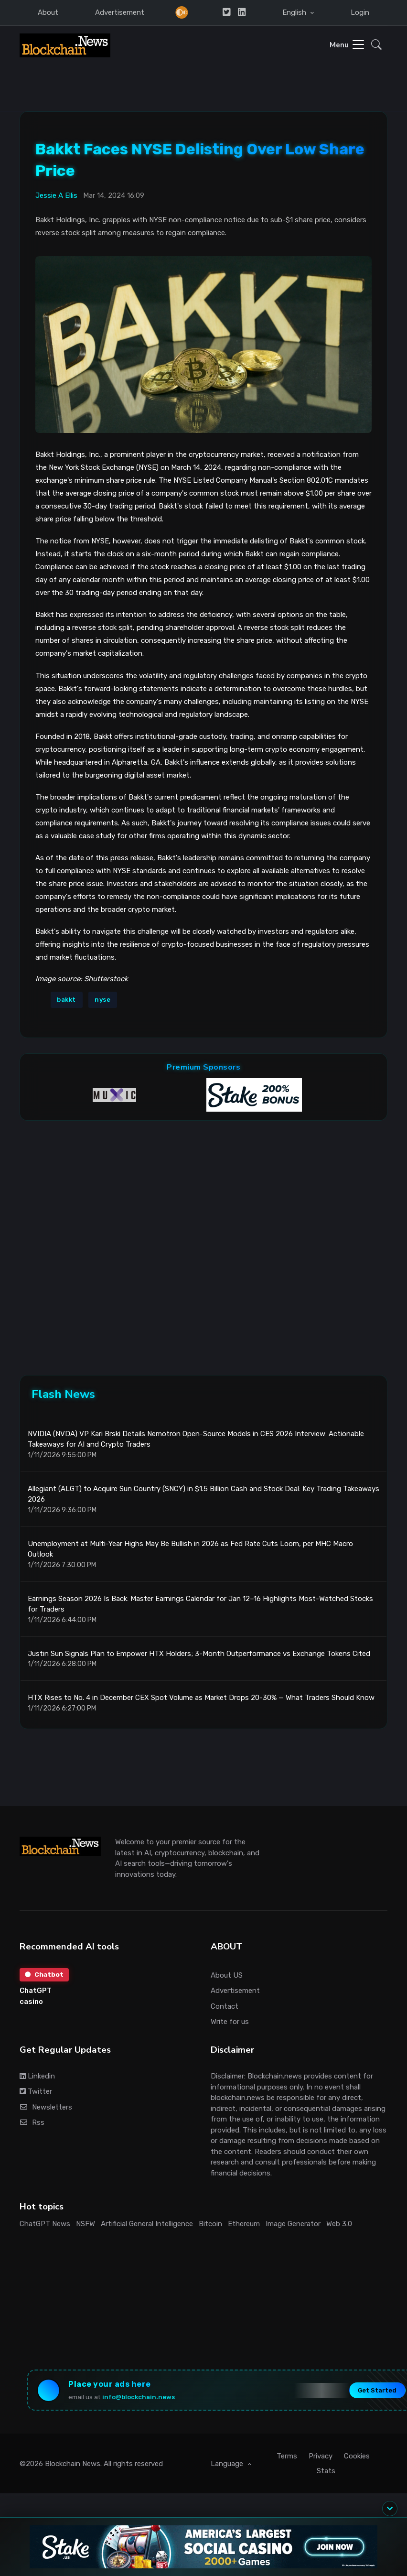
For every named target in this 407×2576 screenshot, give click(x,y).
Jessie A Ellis (56, 194)
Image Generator (293, 2224)
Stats (326, 2473)
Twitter (36, 2092)
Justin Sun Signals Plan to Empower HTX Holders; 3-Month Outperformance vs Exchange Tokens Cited (199, 1654)
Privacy (320, 2458)
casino (31, 2002)
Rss (32, 2123)
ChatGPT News (45, 2224)
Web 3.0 (339, 2224)
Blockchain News (72, 2466)
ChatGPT (36, 1992)
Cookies (357, 2458)
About (48, 12)
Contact (224, 2006)
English (295, 12)
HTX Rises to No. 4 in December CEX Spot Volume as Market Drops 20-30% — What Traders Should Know (201, 1698)
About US (227, 1976)
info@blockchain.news (141, 2398)
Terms (287, 2458)
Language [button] (228, 2466)
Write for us (230, 2022)
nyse (102, 999)
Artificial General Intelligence (147, 2224)
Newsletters (46, 2107)
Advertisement (119, 12)
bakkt (66, 999)
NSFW (85, 2224)
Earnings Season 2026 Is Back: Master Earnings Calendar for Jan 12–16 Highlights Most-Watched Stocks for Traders (200, 1604)
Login (360, 12)
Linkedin (37, 2077)
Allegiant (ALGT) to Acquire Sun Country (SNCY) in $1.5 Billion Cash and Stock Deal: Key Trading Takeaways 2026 (203, 1494)
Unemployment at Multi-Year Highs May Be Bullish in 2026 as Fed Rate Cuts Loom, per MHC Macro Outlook (190, 1549)
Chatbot (44, 1975)
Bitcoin (210, 2224)
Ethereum (244, 2224)
